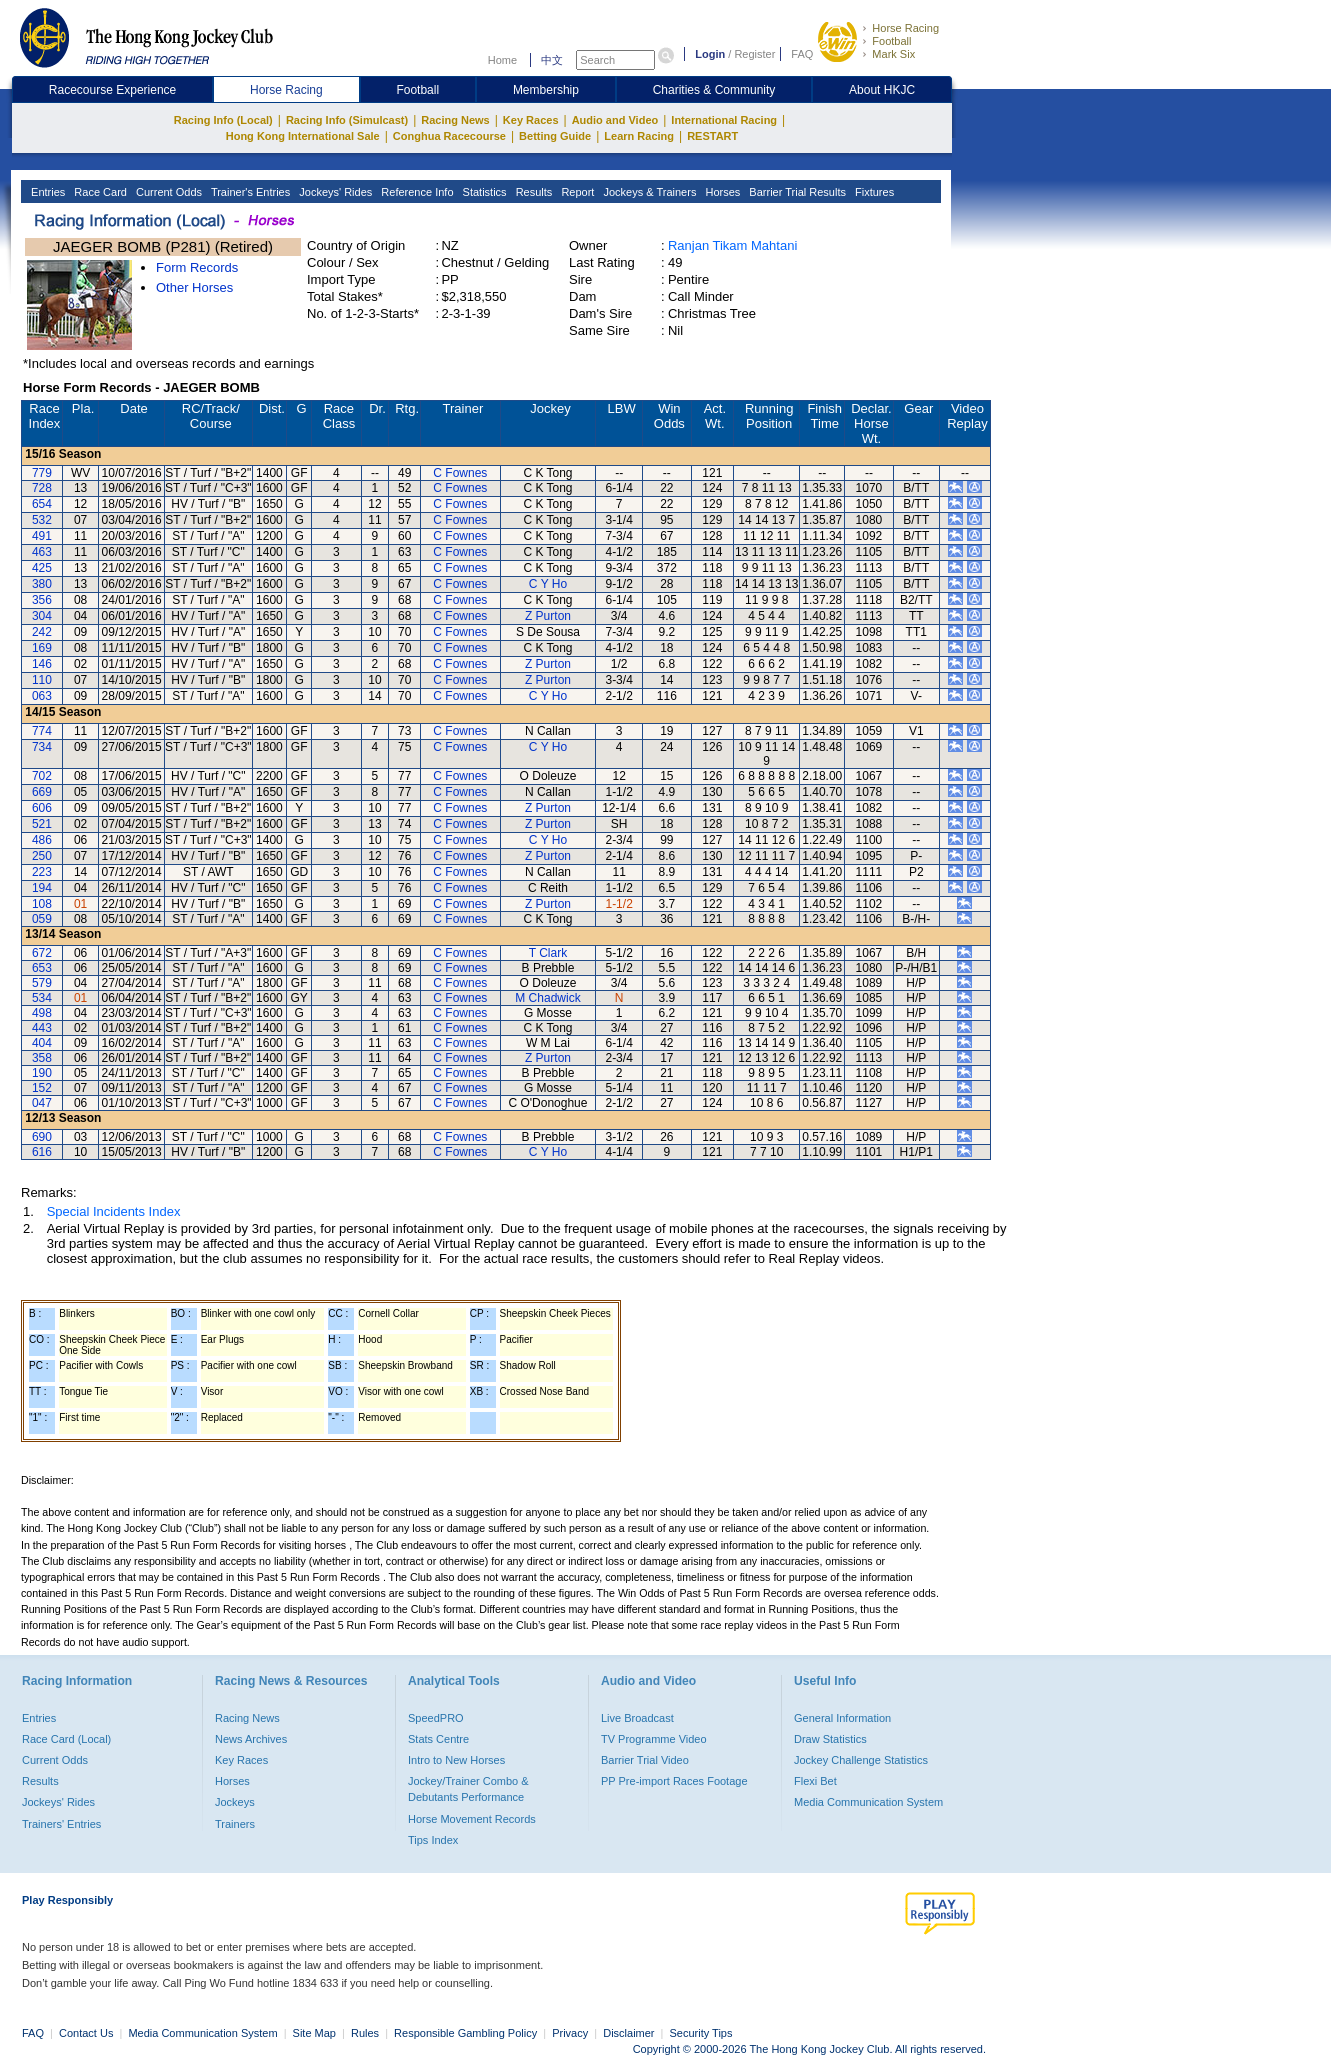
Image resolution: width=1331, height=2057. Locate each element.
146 (42, 664)
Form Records (197, 267)
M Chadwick (547, 998)
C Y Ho (548, 584)
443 (42, 1028)
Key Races (531, 120)
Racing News (455, 120)
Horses (721, 192)
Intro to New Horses (456, 1760)
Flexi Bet (815, 1781)
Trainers (235, 1824)
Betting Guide (555, 136)
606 (42, 808)
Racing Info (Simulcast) (347, 120)
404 (42, 1043)
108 (42, 904)
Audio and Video (615, 120)
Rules (366, 2033)
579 (42, 983)
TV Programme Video (654, 1739)
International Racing (724, 120)
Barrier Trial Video (645, 1760)
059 (42, 919)
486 (42, 840)
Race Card (99, 192)
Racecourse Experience (112, 90)
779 (42, 473)
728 (42, 488)
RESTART (712, 136)
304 (42, 616)
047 (42, 1103)
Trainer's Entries (249, 192)
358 (42, 1058)
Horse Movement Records (472, 1819)
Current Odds (167, 192)
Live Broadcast (637, 1718)
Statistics (483, 192)
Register (754, 54)
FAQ (802, 54)
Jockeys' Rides (334, 192)
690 (42, 1137)
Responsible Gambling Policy (465, 2033)
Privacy (570, 2033)
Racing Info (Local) (223, 120)
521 (42, 824)
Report (576, 192)
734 (42, 747)
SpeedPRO (436, 1718)
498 (42, 1013)
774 (42, 731)
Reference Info (415, 192)
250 (42, 856)
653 (42, 968)
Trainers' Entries (61, 1824)
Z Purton (548, 616)
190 (42, 1073)
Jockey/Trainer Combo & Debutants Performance (468, 1789)
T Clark (548, 953)
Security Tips (701, 2033)
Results (533, 192)
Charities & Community (714, 90)
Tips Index (433, 1840)
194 (42, 888)
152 (42, 1088)
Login (710, 54)
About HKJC (882, 90)
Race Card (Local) (66, 1739)
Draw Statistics (830, 1739)
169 (42, 648)
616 (42, 1152)
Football (891, 41)
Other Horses (194, 287)
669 (42, 792)
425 (42, 568)
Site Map (314, 2033)
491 (42, 536)
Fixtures (873, 192)
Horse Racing (905, 28)
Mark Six (893, 54)
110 (42, 680)
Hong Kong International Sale (303, 136)
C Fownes (460, 473)
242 (42, 632)
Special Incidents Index (114, 1211)
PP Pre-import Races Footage (674, 1781)
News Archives (251, 1739)
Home (502, 60)
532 (42, 520)
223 (42, 872)
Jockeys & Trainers (648, 192)
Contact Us (86, 2033)
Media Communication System (868, 1802)
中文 (552, 60)
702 (42, 776)
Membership (546, 90)
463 (42, 552)
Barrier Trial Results (796, 192)
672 (42, 953)
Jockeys (235, 1802)
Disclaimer (628, 2033)
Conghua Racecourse (449, 136)
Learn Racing (639, 136)
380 (42, 584)
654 (42, 504)
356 (42, 600)
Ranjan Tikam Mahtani (732, 245)
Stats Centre (438, 1739)
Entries (46, 192)
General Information (842, 1718)
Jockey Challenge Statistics (861, 1760)
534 (42, 998)
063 (42, 696)
